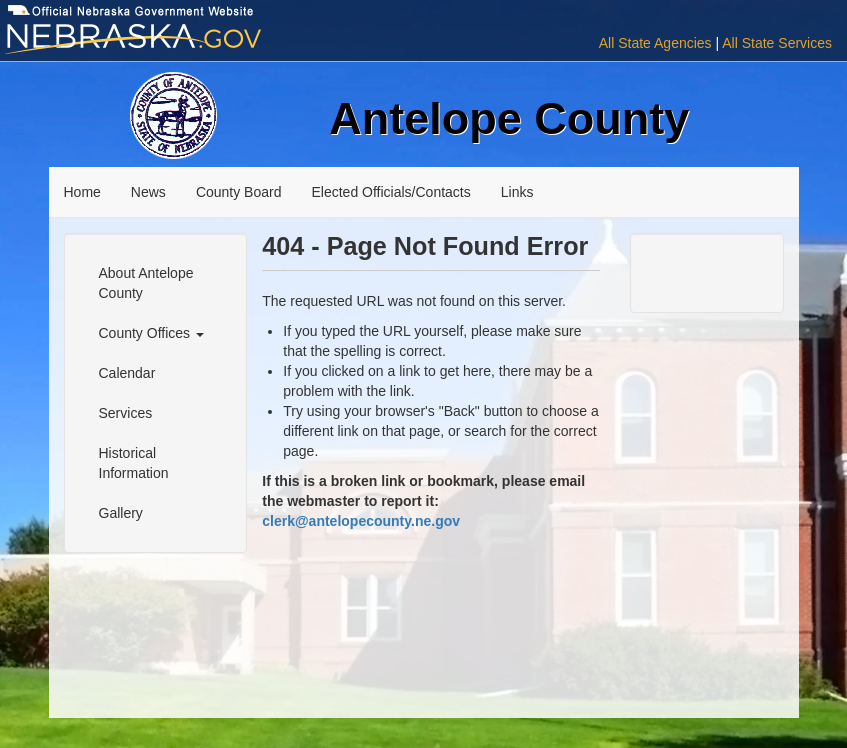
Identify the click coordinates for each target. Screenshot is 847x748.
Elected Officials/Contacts (390, 192)
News (148, 192)
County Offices (151, 333)
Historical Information (134, 463)
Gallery (121, 513)
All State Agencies (655, 43)
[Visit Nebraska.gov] (141, 39)
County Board (239, 192)
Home (82, 192)
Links (517, 192)
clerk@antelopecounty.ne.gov (361, 521)
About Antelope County (146, 283)
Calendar (127, 373)
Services (126, 413)
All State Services (777, 43)
